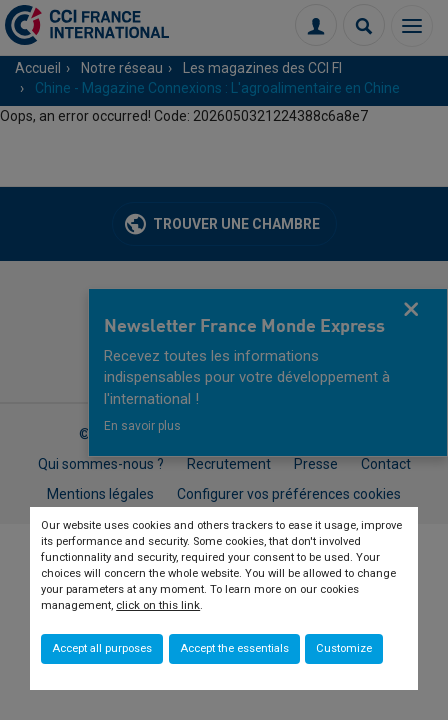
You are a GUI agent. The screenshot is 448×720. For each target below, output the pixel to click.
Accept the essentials (234, 648)
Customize (344, 648)
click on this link (158, 605)
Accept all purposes (102, 648)
